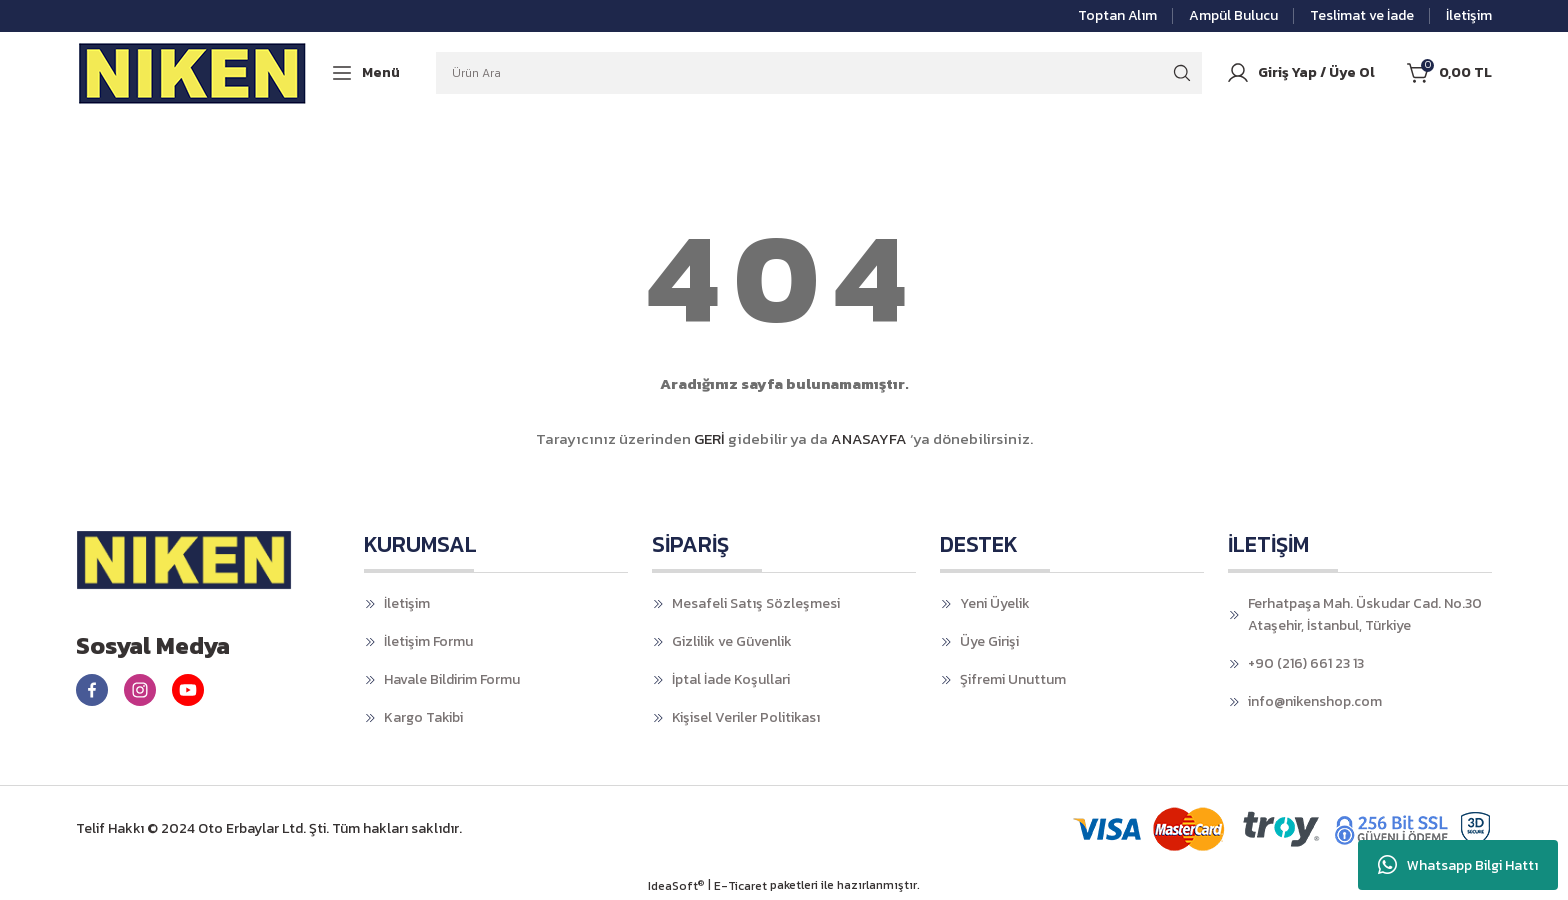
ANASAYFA (869, 438)
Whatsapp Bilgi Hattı (1458, 865)
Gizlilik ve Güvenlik (732, 641)
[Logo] (193, 73)
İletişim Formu (428, 641)
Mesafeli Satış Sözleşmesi (756, 603)
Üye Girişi (989, 641)
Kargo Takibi (423, 717)
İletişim (407, 603)
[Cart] (1449, 73)
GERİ (709, 438)
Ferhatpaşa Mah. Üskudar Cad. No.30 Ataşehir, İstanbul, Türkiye (1365, 614)
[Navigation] (365, 72)
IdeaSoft (676, 886)
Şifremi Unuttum (1013, 679)
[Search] (819, 73)
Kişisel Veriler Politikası (746, 717)
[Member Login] (1300, 73)
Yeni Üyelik (995, 603)
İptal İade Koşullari (731, 679)
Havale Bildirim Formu (452, 679)
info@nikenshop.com (1315, 701)
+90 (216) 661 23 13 (1306, 663)
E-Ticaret (740, 886)
